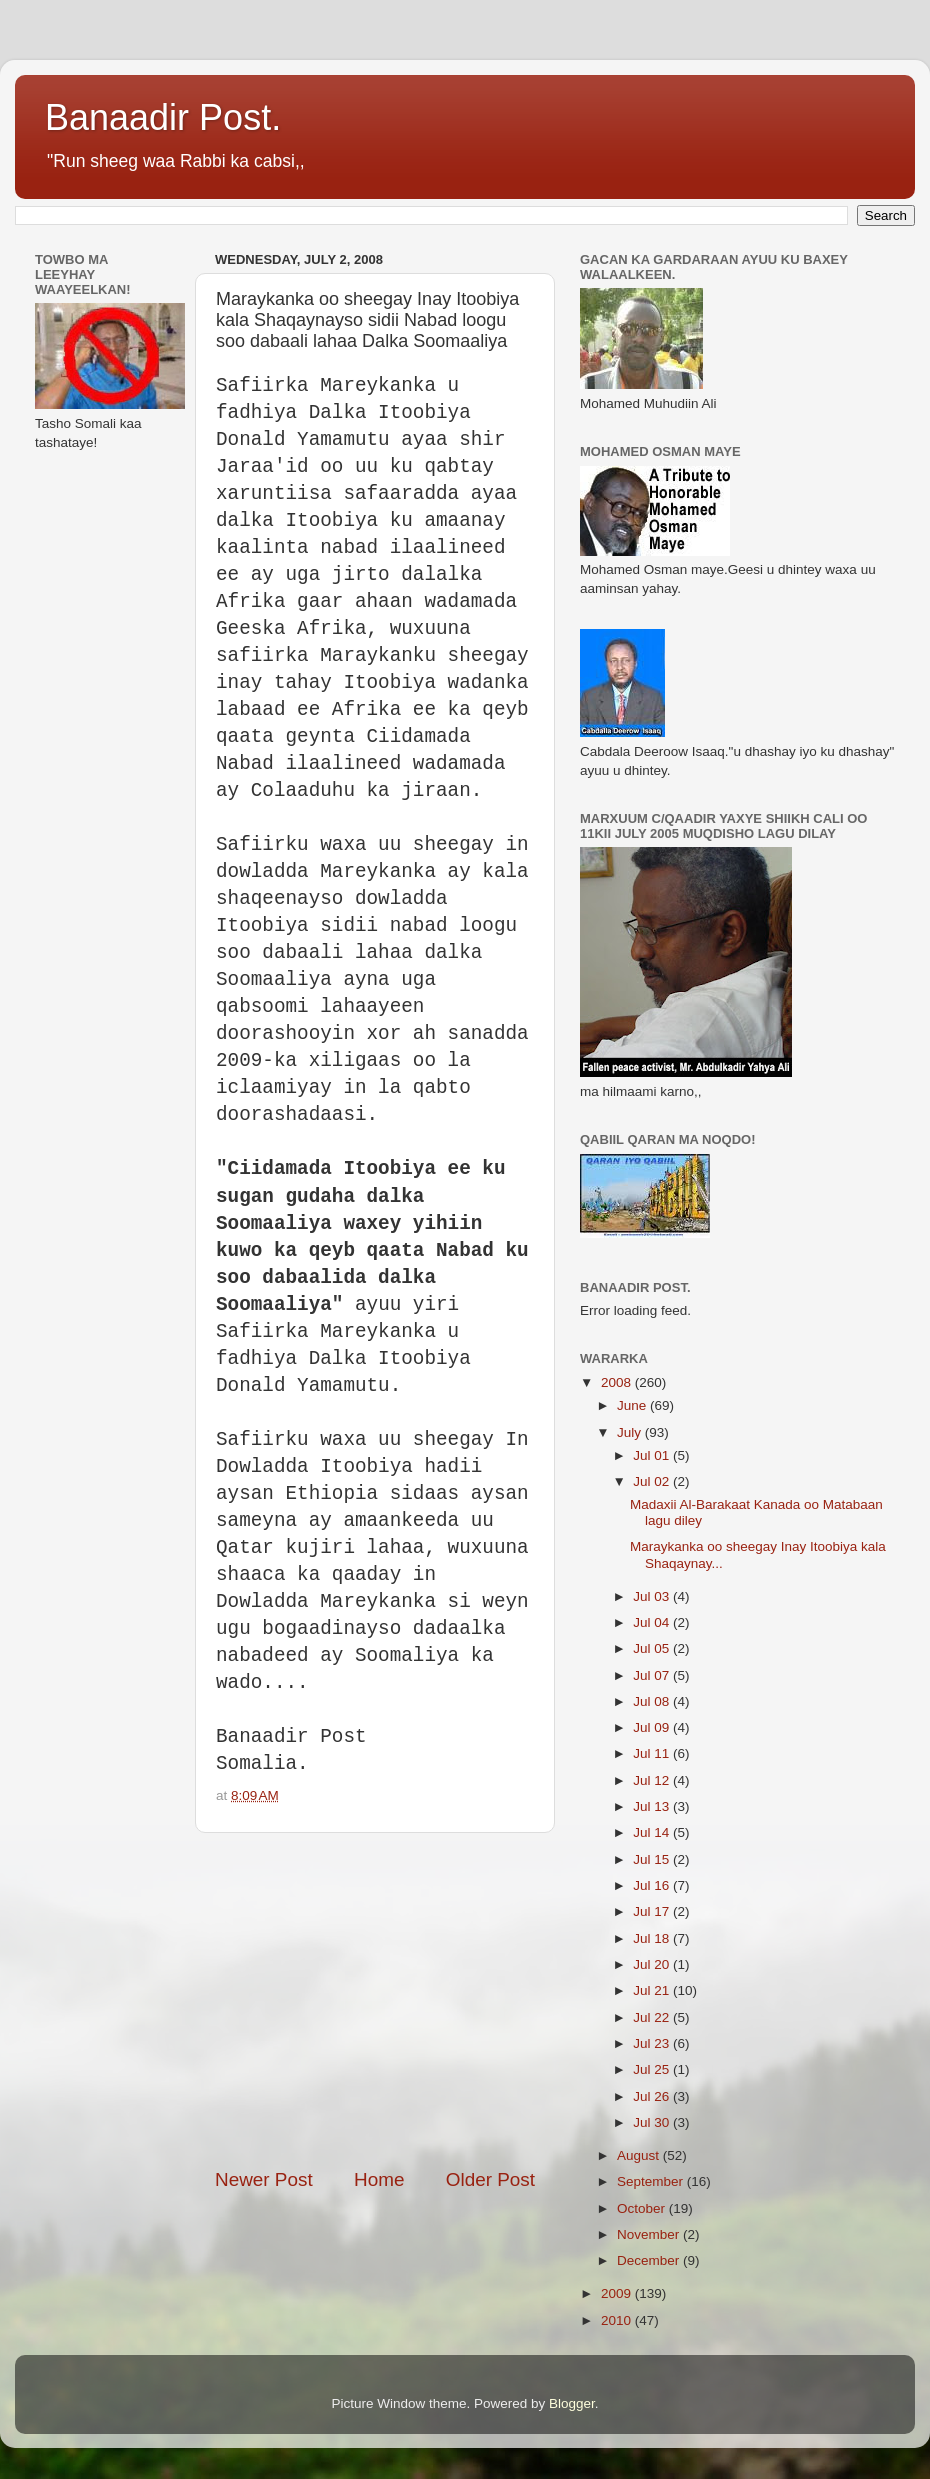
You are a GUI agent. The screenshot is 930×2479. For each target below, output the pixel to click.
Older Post (490, 2179)
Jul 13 (653, 1806)
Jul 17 (653, 1911)
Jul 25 (653, 2069)
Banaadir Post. (163, 117)
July (631, 1432)
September (652, 2181)
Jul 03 (653, 1596)
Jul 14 (653, 1832)
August (640, 2155)
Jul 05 (653, 1648)
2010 (618, 2320)
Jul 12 (653, 1780)
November (650, 2234)
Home (379, 2179)
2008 (618, 1382)
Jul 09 (653, 1727)
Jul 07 (653, 1675)
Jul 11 (653, 1753)
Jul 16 (653, 1885)
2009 (618, 2293)
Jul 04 (653, 1622)
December (650, 2260)
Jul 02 (653, 1481)
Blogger (572, 2403)
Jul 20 (653, 1964)
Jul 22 (653, 2017)
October (643, 2208)
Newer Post (264, 2179)
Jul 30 (653, 2122)
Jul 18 (653, 1938)
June (633, 1405)
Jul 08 (653, 1701)
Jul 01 (653, 1455)
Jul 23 (653, 2043)
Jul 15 (653, 1859)
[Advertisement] (413, 2000)
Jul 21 (653, 1990)
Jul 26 (653, 2096)
